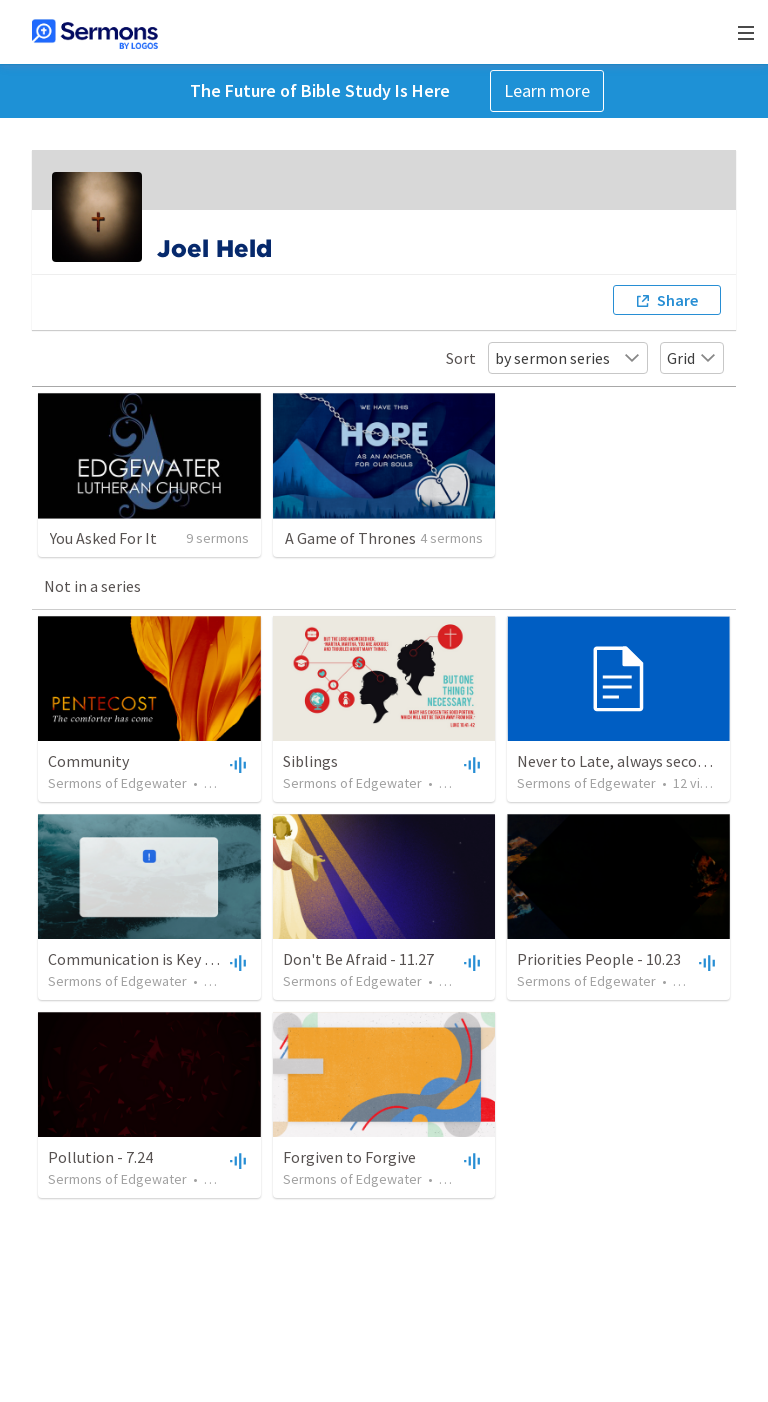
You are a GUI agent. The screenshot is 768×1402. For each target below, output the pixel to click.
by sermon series (568, 358)
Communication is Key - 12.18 (148, 959)
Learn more (547, 90)
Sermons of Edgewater (117, 783)
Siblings (310, 761)
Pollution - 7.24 (100, 1157)
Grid (692, 358)
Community (88, 761)
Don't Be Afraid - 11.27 (358, 959)
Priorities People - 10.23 (599, 959)
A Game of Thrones (350, 538)
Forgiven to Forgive (349, 1157)
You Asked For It (103, 538)
